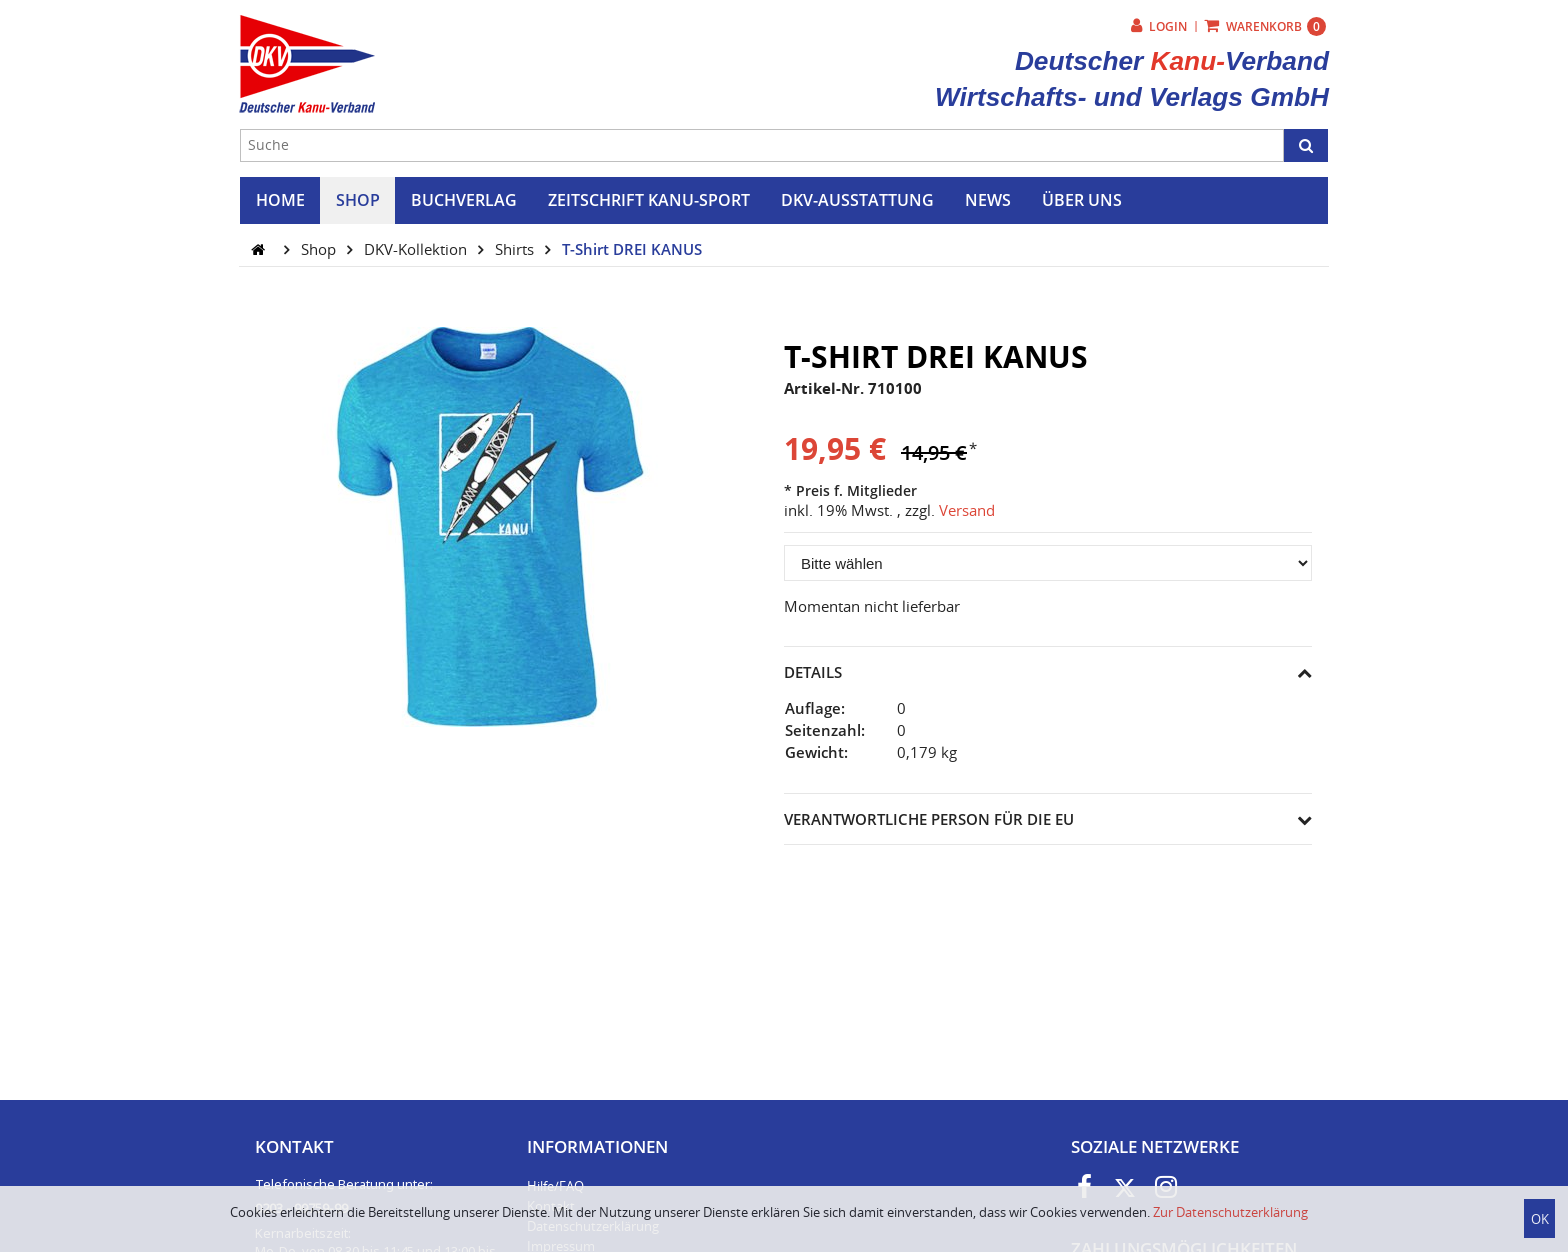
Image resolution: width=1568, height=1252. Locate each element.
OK (1540, 1219)
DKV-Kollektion (417, 249)
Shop (320, 249)
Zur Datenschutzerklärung (1230, 1212)
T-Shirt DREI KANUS (632, 249)
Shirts (516, 249)
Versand (967, 510)
